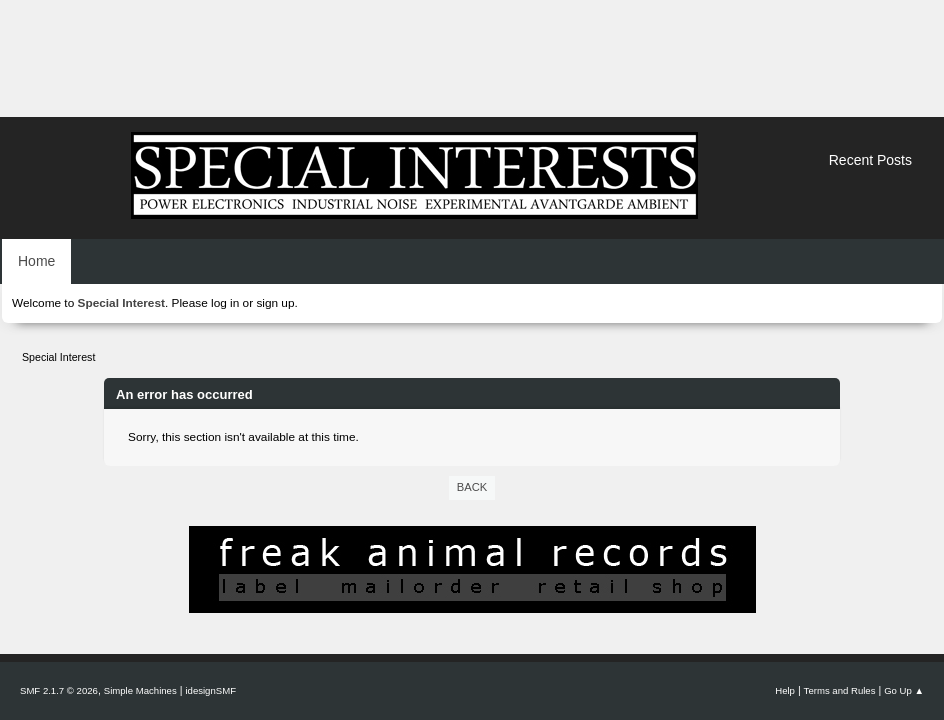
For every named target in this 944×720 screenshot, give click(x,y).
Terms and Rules (840, 690)
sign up (275, 303)
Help (785, 690)
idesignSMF (210, 690)
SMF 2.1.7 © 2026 (59, 690)
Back (472, 487)
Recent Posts (870, 160)
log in (225, 303)
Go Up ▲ (904, 690)
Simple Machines (140, 690)
